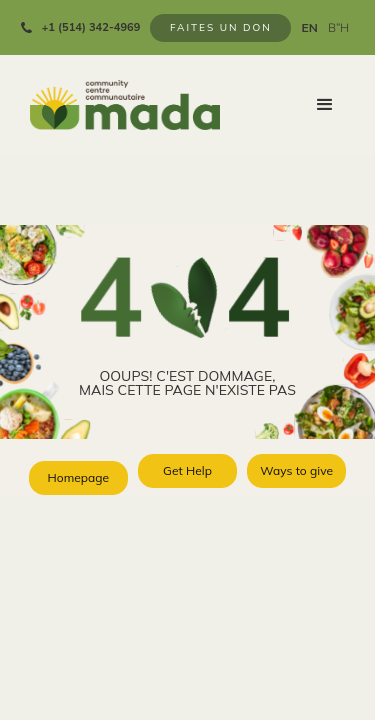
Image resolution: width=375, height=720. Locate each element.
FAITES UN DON (221, 27)
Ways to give (296, 470)
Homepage (78, 477)
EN (309, 28)
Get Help (187, 470)
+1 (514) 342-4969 (91, 27)
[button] (325, 105)
